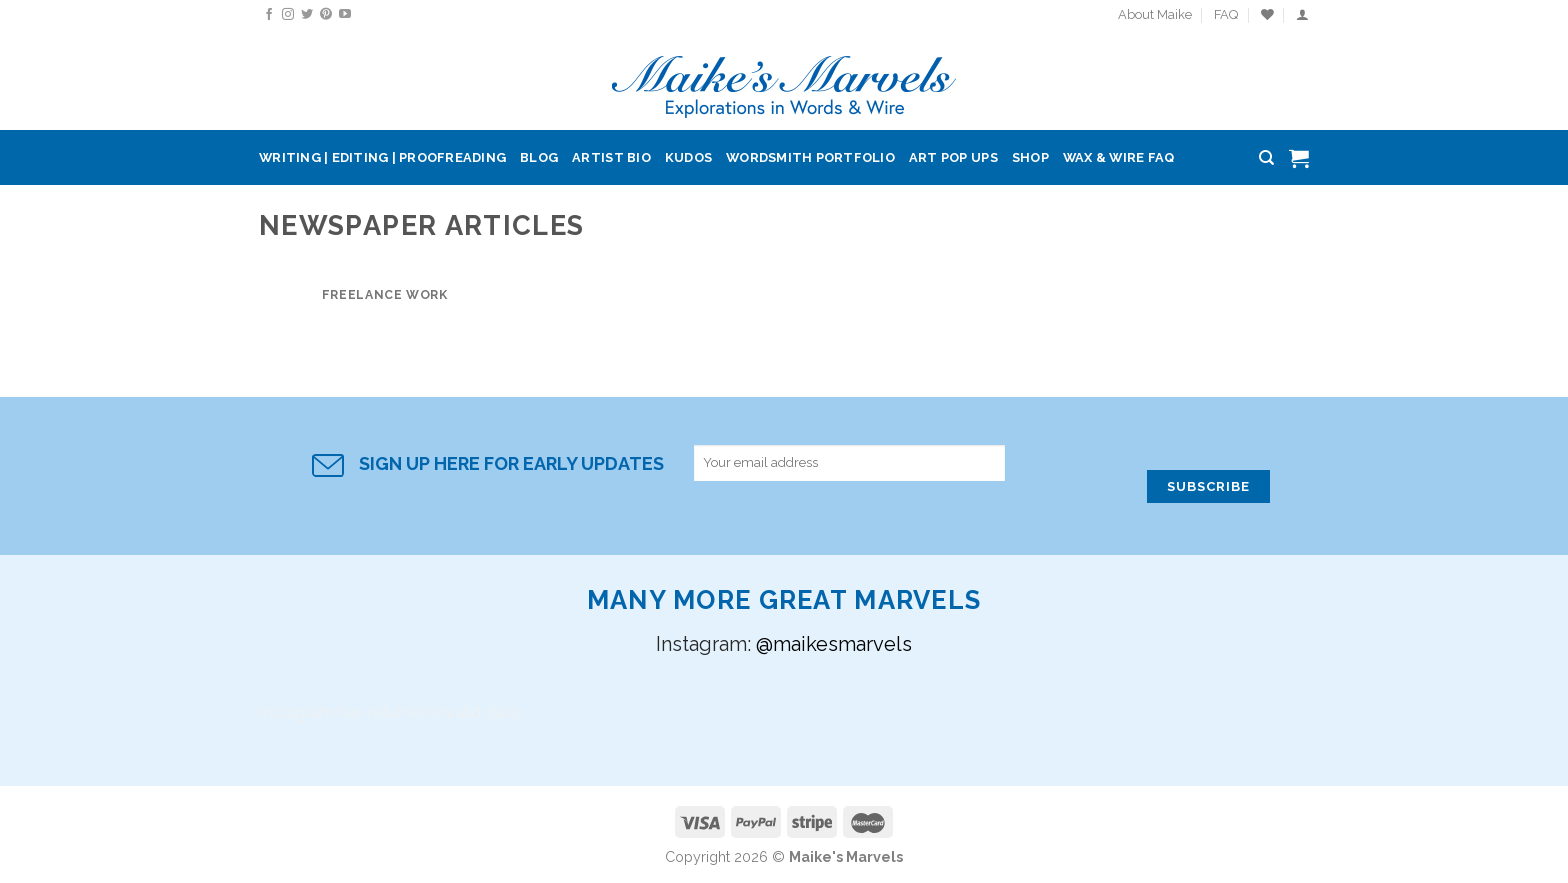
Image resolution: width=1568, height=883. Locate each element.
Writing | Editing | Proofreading (382, 157)
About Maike (1155, 14)
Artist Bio (611, 157)
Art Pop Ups (953, 157)
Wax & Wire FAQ (1119, 157)
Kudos (688, 157)
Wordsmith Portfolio (810, 157)
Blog (539, 157)
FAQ (1226, 14)
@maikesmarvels (834, 644)
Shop (1030, 157)
